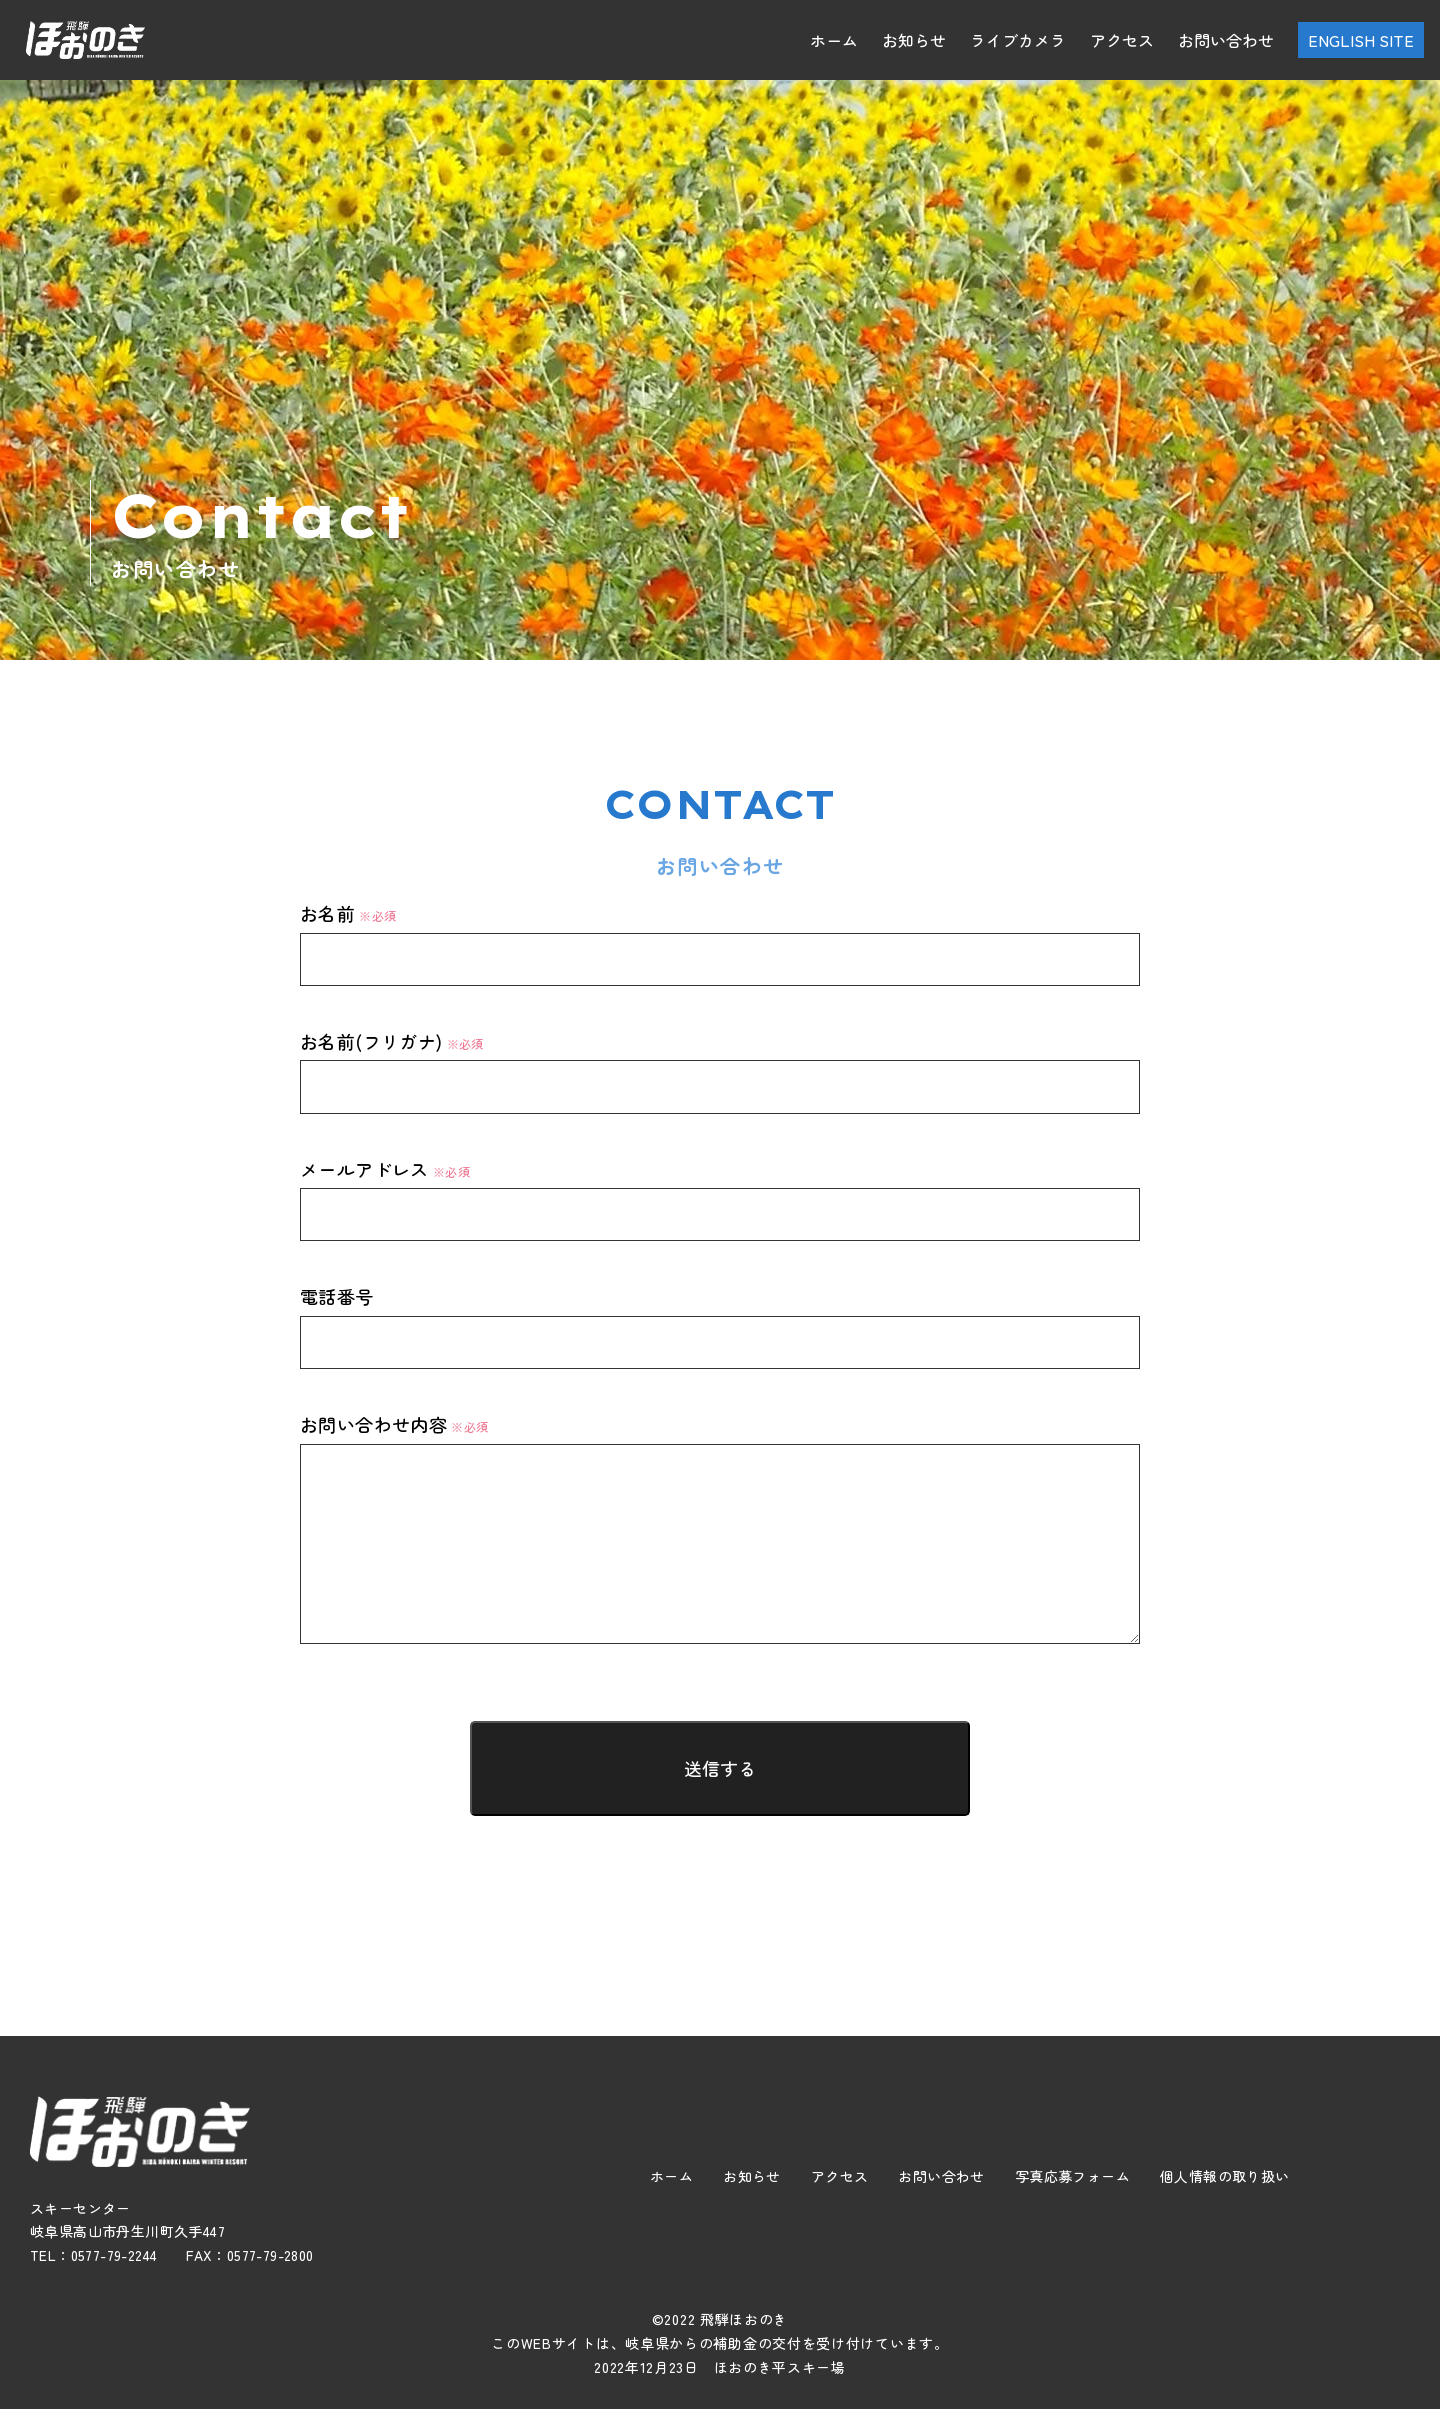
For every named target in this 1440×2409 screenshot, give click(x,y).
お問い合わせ (1226, 40)
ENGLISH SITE (1361, 40)
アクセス (1122, 40)
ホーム (834, 40)
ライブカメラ (1018, 40)
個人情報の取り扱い (1225, 2176)
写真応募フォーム (1072, 2176)
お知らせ (914, 40)
